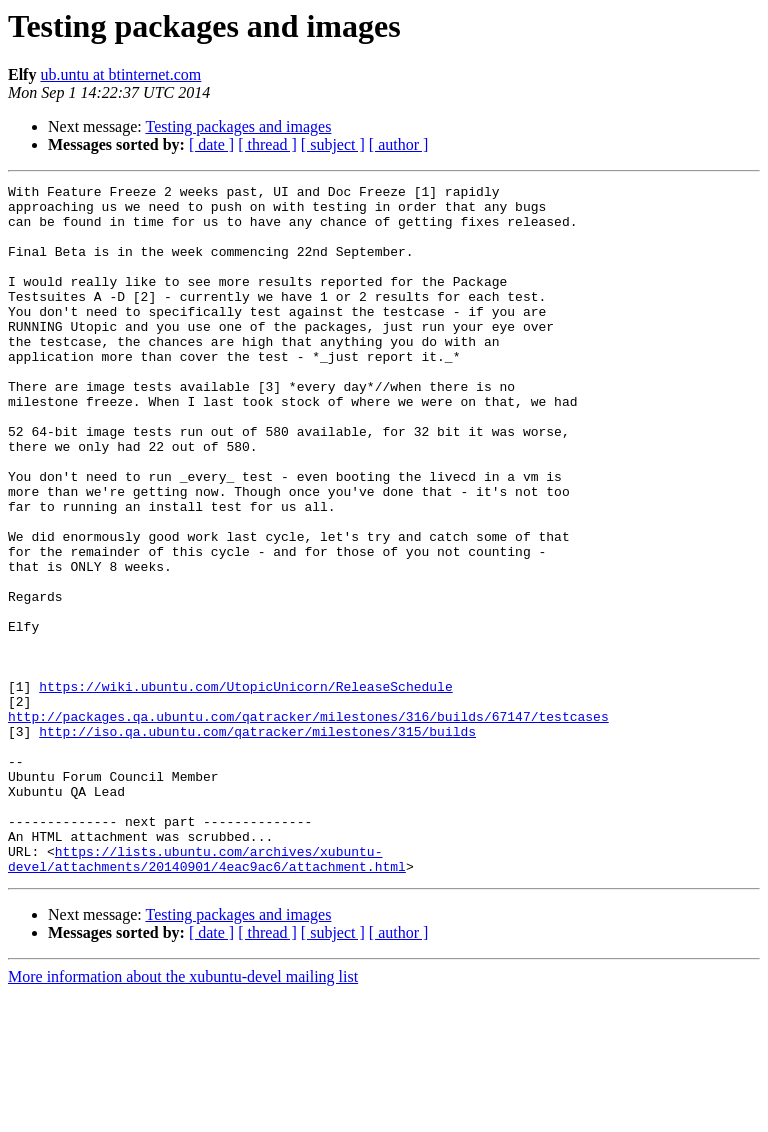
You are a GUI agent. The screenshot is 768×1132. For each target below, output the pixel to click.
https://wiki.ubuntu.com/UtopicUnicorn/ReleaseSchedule (245, 788)
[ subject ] (333, 144)
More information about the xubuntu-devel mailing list (183, 1114)
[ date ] (211, 144)
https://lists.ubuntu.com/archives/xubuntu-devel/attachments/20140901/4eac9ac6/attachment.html (207, 995)
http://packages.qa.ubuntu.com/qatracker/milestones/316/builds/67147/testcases (308, 824)
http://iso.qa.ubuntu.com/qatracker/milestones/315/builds (257, 842)
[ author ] (399, 144)
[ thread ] (267, 144)
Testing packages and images (238, 126)
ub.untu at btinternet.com (120, 74)
